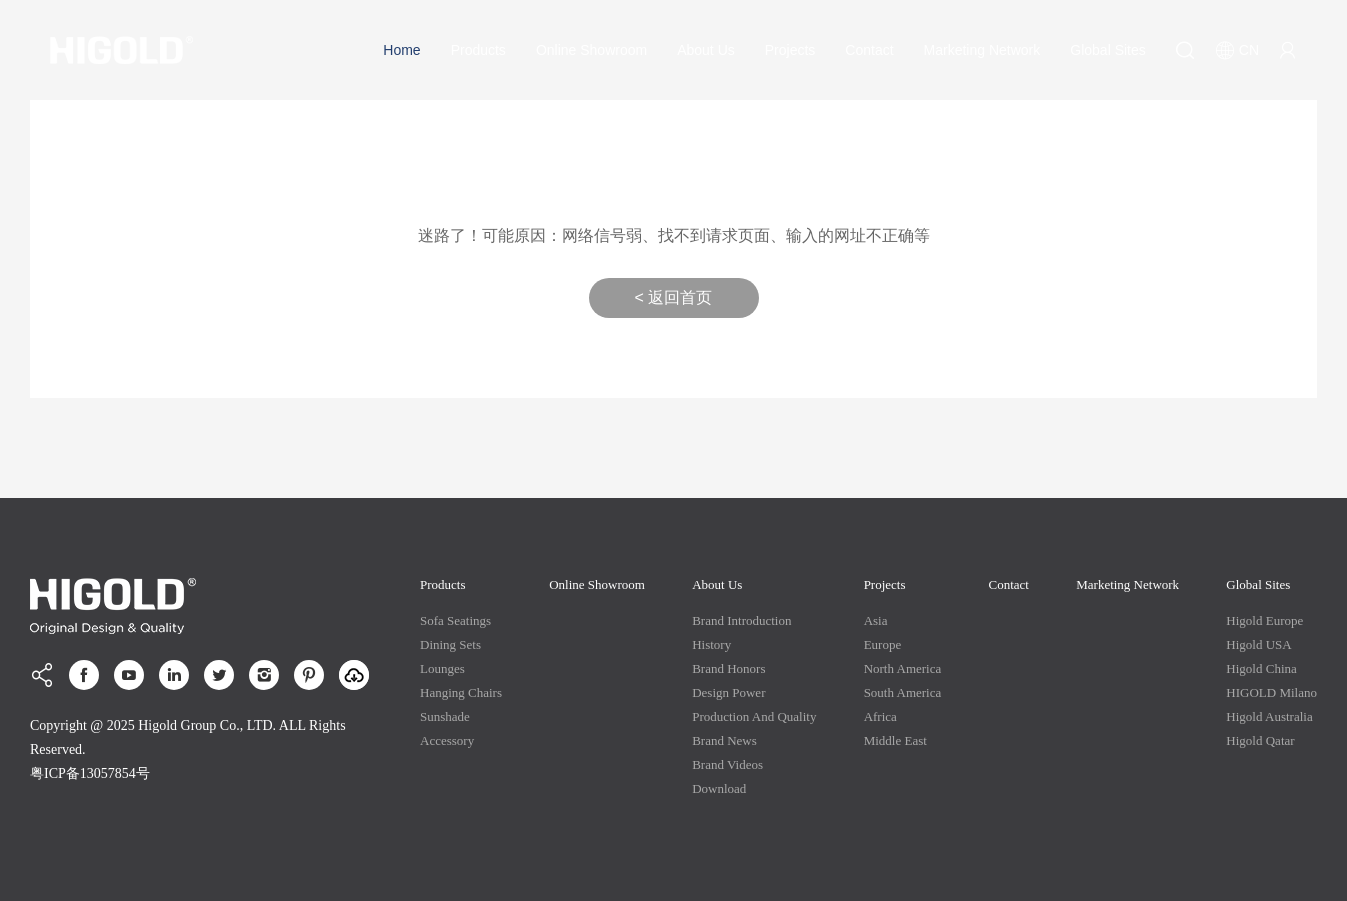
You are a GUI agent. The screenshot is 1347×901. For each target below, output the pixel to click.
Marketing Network (982, 50)
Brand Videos (727, 764)
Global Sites (1107, 50)
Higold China (1261, 668)
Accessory (447, 740)
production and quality (754, 716)
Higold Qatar (1260, 740)
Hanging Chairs (461, 692)
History (711, 644)
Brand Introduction (741, 620)
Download (719, 788)
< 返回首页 (674, 297)
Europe (883, 644)
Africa (880, 716)
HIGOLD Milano (1271, 692)
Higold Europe (1264, 620)
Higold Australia (1269, 716)
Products (478, 50)
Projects (790, 50)
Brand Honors (728, 668)
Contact (869, 50)
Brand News (724, 740)
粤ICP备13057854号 (90, 773)
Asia (876, 620)
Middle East (895, 740)
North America (903, 668)
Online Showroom (591, 50)
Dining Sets (450, 644)
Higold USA (1258, 644)
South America (903, 692)
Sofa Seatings (455, 620)
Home (401, 50)
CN (1237, 50)
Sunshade (445, 716)
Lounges (442, 668)
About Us (706, 50)
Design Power (728, 692)
